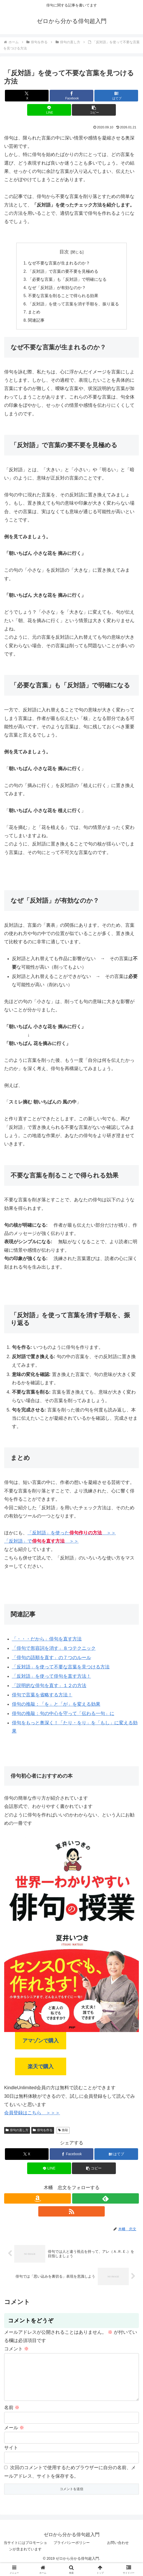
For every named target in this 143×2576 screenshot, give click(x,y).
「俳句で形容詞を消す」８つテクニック (54, 1650)
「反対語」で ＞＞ (41, 1543)
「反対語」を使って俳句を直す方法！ (51, 1678)
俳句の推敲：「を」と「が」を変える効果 (56, 1706)
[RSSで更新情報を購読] (71, 2213)
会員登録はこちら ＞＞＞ (32, 2114)
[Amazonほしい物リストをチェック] (37, 2200)
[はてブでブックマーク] (116, 95)
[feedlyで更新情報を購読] (105, 2200)
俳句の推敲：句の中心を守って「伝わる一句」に (63, 1715)
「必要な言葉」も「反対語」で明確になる (67, 280)
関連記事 (36, 322)
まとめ (34, 313)
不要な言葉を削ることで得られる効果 (63, 297)
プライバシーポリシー (72, 2553)
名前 (11, 2417)
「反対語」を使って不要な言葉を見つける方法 (61, 1669)
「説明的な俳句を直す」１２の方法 (49, 1687)
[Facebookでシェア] (71, 95)
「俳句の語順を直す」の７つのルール (51, 1659)
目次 (64, 251)
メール (14, 2437)
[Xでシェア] (27, 95)
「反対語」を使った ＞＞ (71, 1534)
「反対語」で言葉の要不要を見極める (63, 271)
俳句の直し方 (17, 2132)
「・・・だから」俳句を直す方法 (47, 1641)
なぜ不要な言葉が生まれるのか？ (59, 263)
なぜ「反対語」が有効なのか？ (57, 288)
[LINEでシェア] (49, 110)
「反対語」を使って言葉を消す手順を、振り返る (73, 305)
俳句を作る (42, 2132)
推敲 (63, 2132)
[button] (94, 110)
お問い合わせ (118, 2553)
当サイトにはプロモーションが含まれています (25, 2556)
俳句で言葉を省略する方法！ (42, 1696)
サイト (11, 2458)
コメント (16, 2350)
